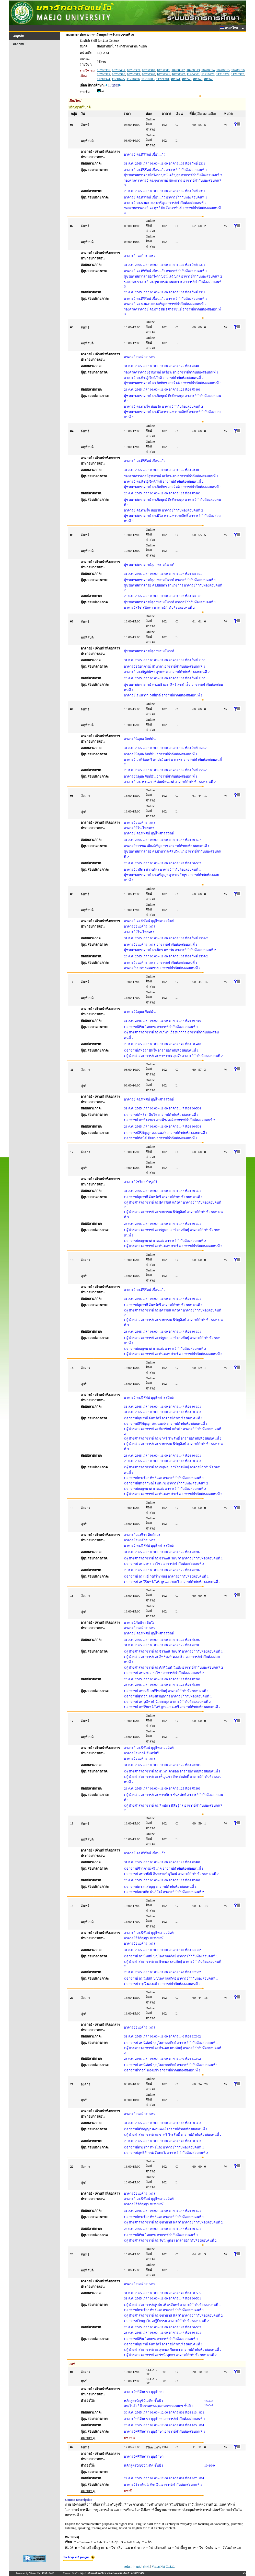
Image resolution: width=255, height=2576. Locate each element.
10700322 (178, 74)
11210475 (118, 79)
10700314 (208, 70)
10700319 (133, 74)
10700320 (148, 74)
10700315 (223, 70)
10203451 (118, 70)
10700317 (103, 74)
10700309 (103, 70)
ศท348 (197, 79)
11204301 (193, 74)
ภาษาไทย (230, 28)
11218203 (148, 79)
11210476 (133, 79)
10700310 (148, 70)
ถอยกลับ (18, 44)
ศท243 (186, 79)
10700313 (193, 70)
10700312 (178, 70)
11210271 (208, 74)
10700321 (163, 74)
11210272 (222, 74)
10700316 (238, 70)
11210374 (103, 79)
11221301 (162, 79)
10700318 (118, 74)
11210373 (237, 74)
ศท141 (175, 79)
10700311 (163, 70)
